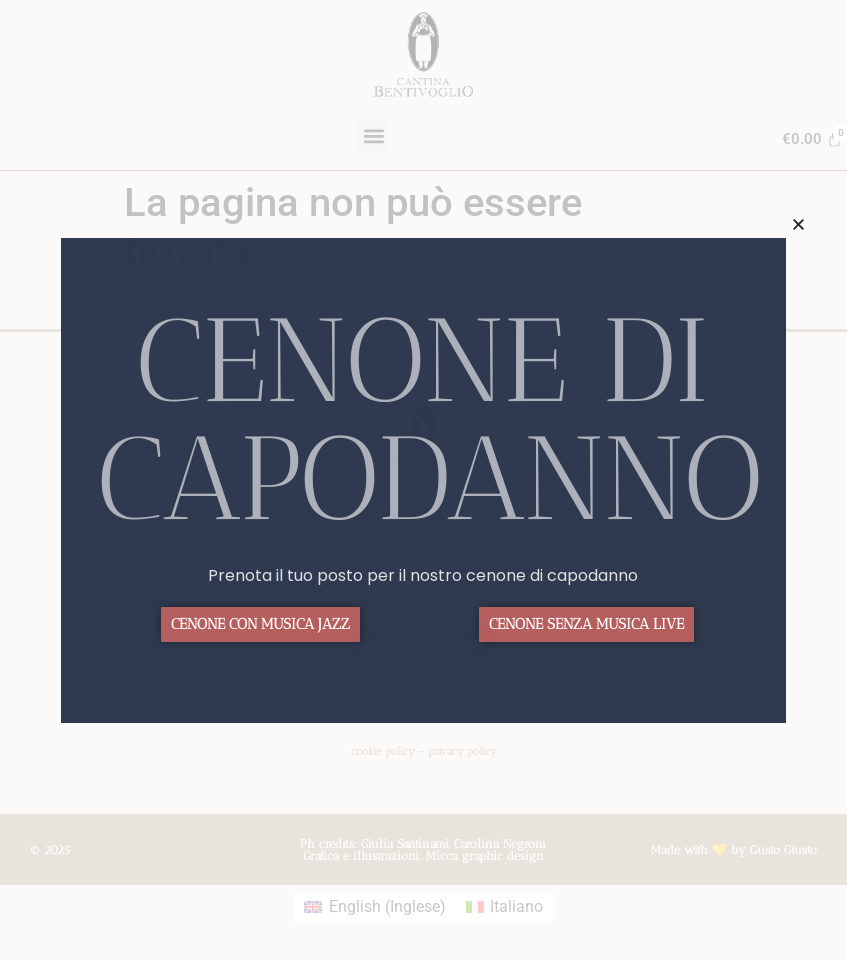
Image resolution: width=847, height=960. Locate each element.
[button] (798, 224)
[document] (423, 480)
